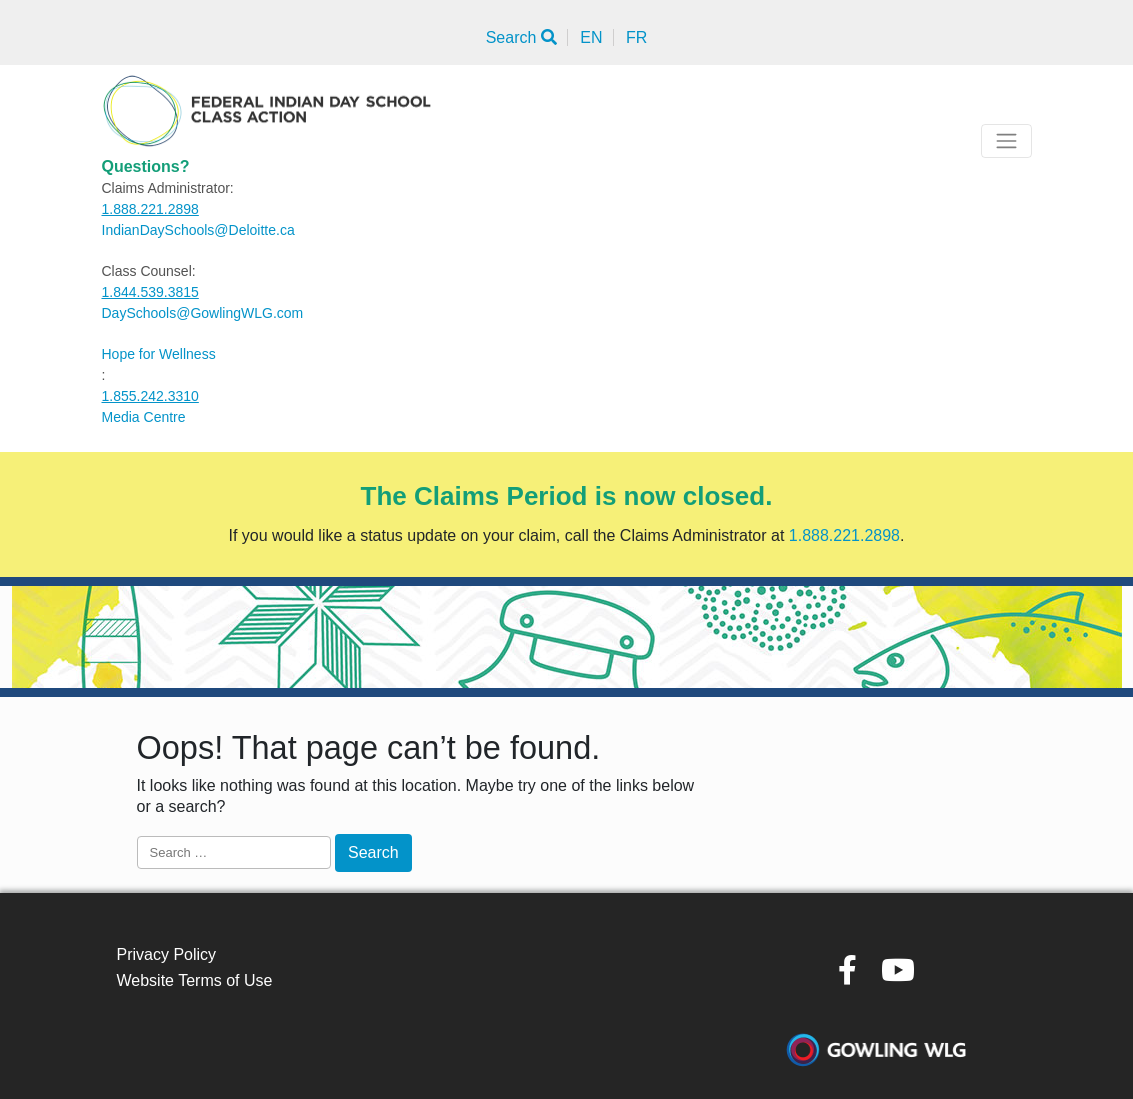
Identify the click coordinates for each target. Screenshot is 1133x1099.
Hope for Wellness (159, 354)
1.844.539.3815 (150, 292)
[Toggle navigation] (1006, 141)
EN (591, 37)
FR (636, 37)
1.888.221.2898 (150, 209)
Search (521, 37)
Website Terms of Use (195, 980)
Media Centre (144, 417)
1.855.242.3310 (150, 396)
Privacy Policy (167, 954)
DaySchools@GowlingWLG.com (203, 313)
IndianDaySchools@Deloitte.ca (198, 230)
